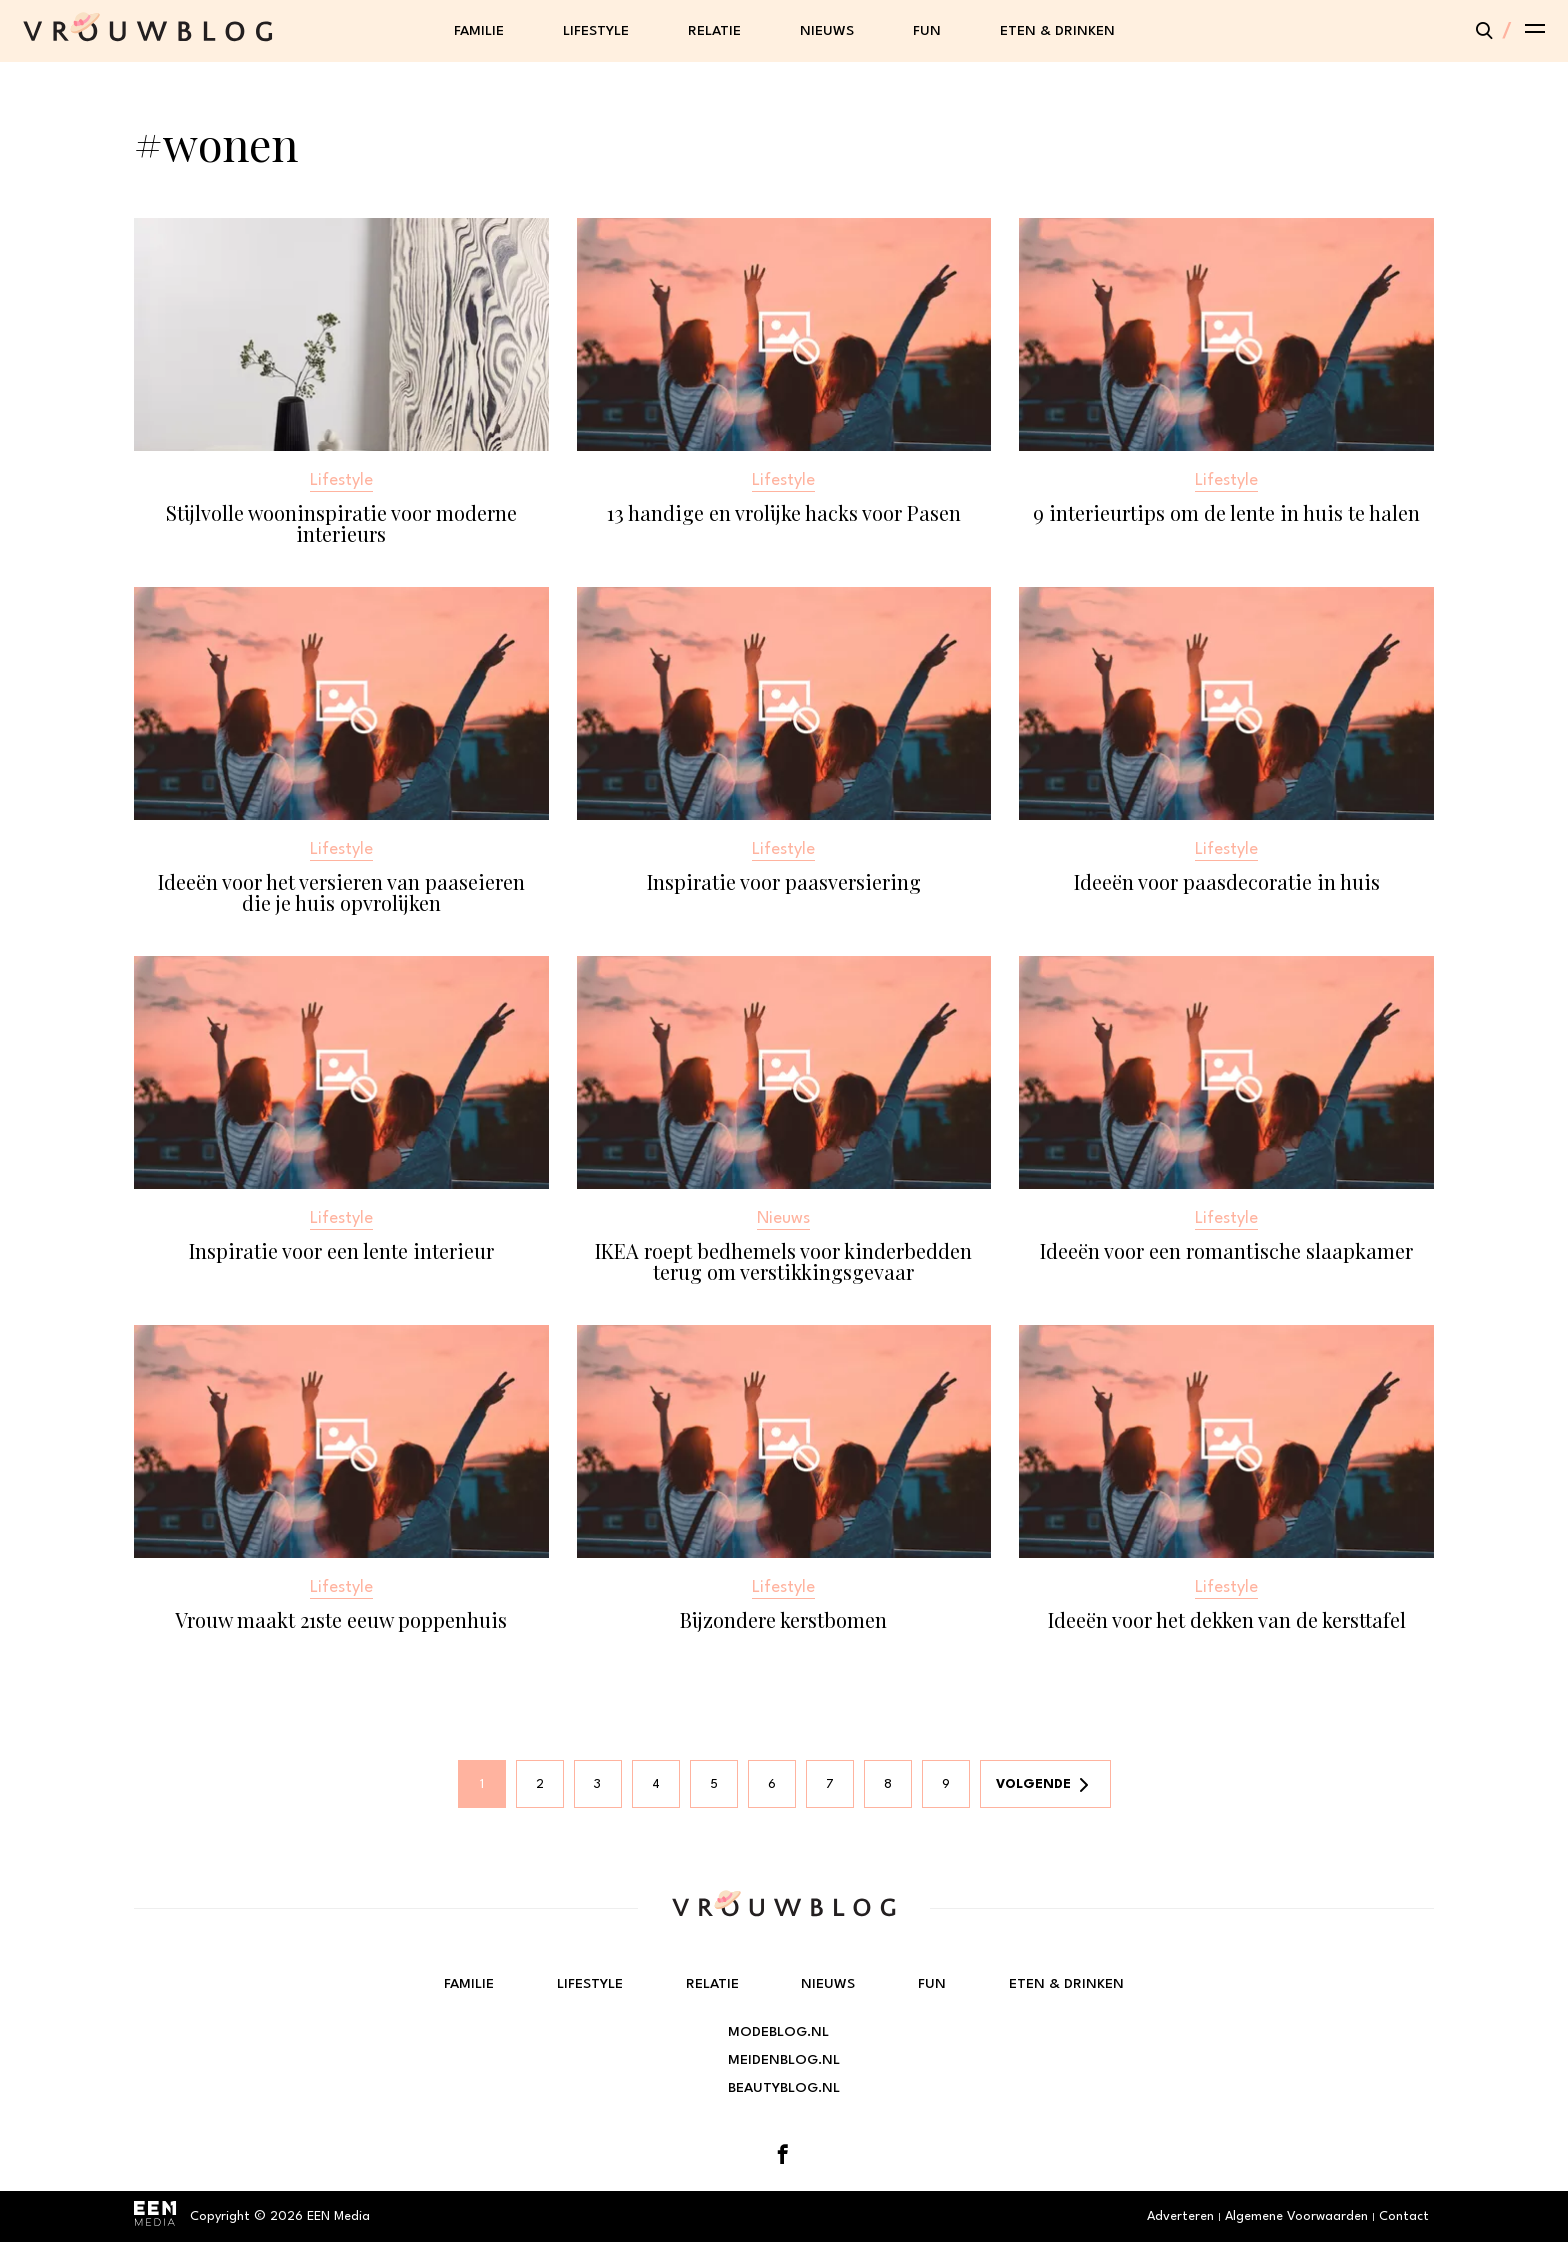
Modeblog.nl (778, 2032)
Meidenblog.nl (784, 2060)
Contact (1404, 2216)
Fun (927, 31)
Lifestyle (596, 31)
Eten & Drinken (1057, 31)
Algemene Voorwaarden (1296, 2216)
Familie (479, 31)
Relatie (714, 31)
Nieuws (827, 31)
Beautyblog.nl (784, 2088)
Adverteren (1180, 2216)
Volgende (1033, 1784)
